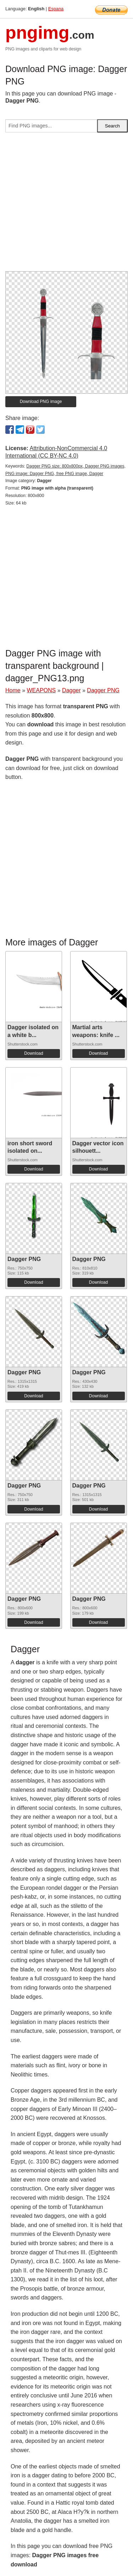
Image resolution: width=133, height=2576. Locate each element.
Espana (55, 8)
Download (33, 1053)
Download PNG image (41, 401)
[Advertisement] (66, 204)
